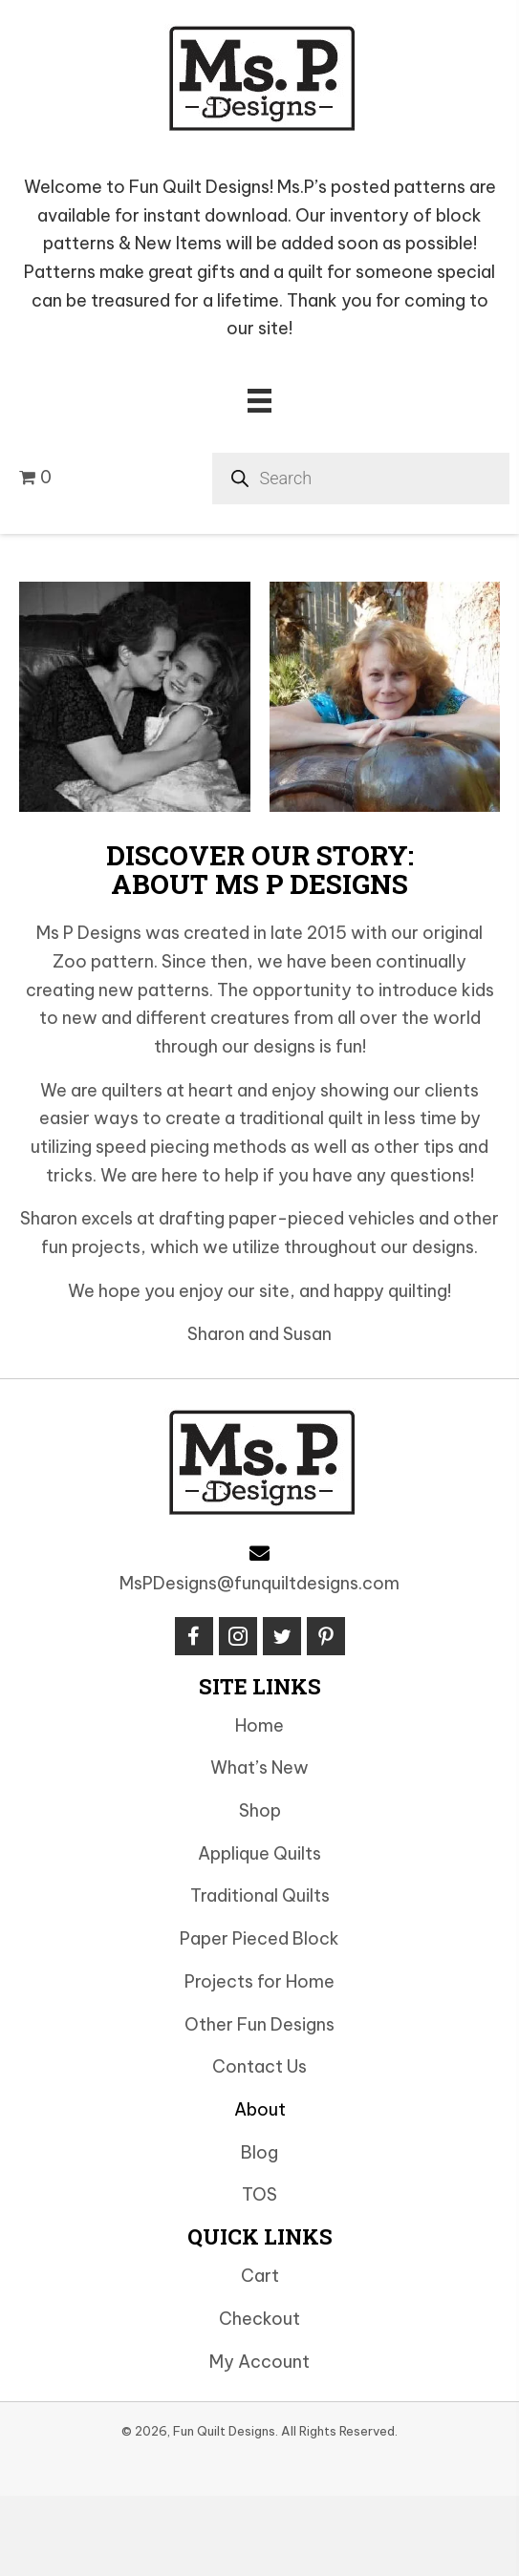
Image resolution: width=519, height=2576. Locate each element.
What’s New (259, 1767)
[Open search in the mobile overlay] (361, 478)
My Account (259, 2362)
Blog (259, 2152)
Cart (260, 2276)
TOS (259, 2194)
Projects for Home (259, 1981)
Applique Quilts (259, 1853)
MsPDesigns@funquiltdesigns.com (259, 1583)
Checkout (259, 2319)
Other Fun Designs (259, 2024)
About (260, 2109)
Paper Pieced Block (259, 1938)
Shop (260, 1810)
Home (259, 1725)
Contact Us (259, 2066)
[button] (194, 1636)
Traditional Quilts (260, 1895)
